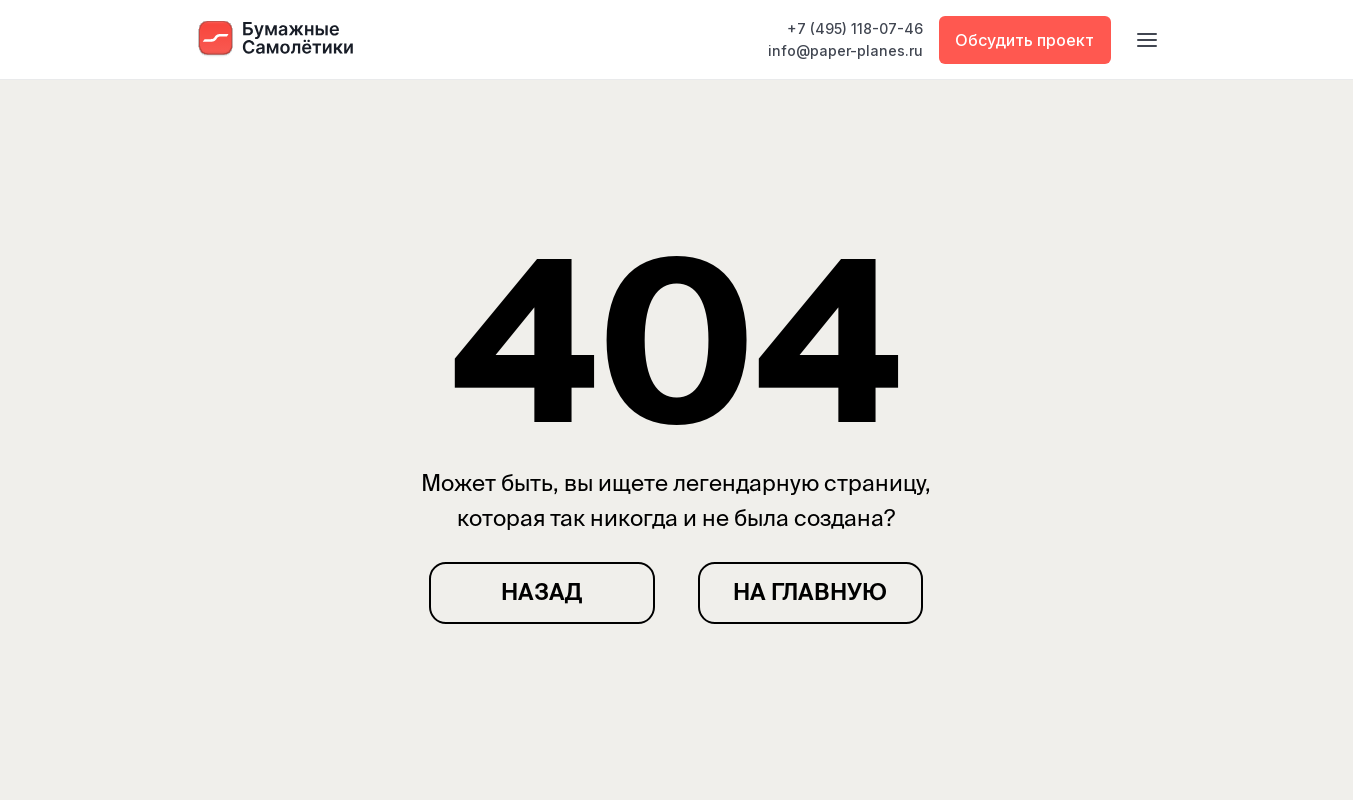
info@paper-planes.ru (845, 50)
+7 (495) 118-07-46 (855, 28)
